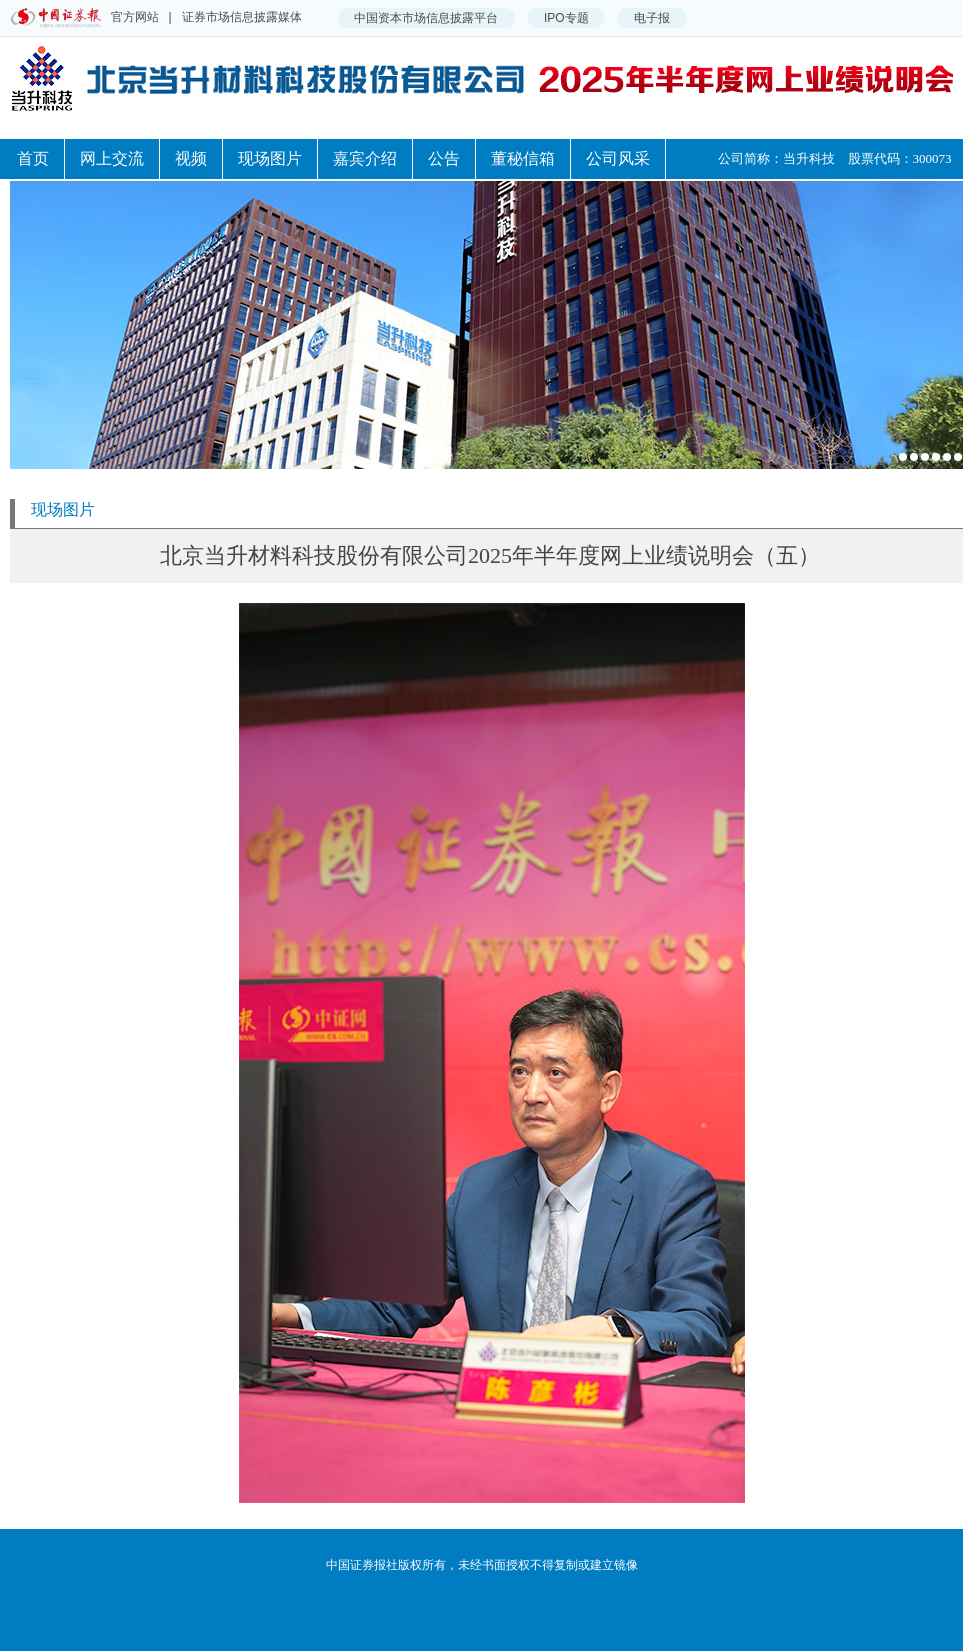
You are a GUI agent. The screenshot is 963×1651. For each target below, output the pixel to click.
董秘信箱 (523, 158)
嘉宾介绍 (365, 158)
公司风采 (618, 158)
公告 (444, 158)
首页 (33, 158)
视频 (191, 158)
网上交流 (112, 158)
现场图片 (270, 158)
